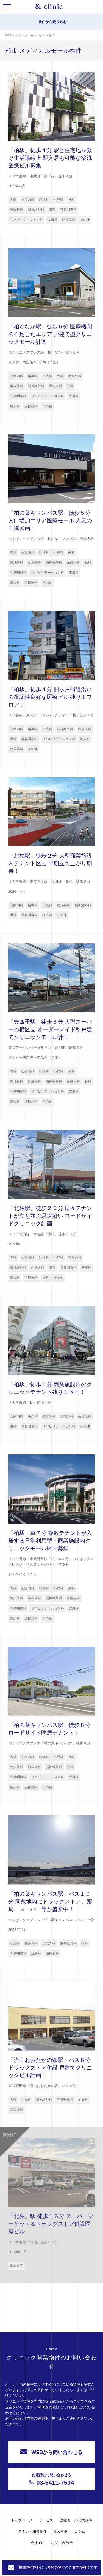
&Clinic (49, 8)
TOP (8, 35)
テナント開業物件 (32, 2531)
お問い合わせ (62, 2543)
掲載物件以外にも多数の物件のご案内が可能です (58, 2567)
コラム (79, 2531)
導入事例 (60, 2531)
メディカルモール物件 (30, 35)
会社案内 (37, 2543)
